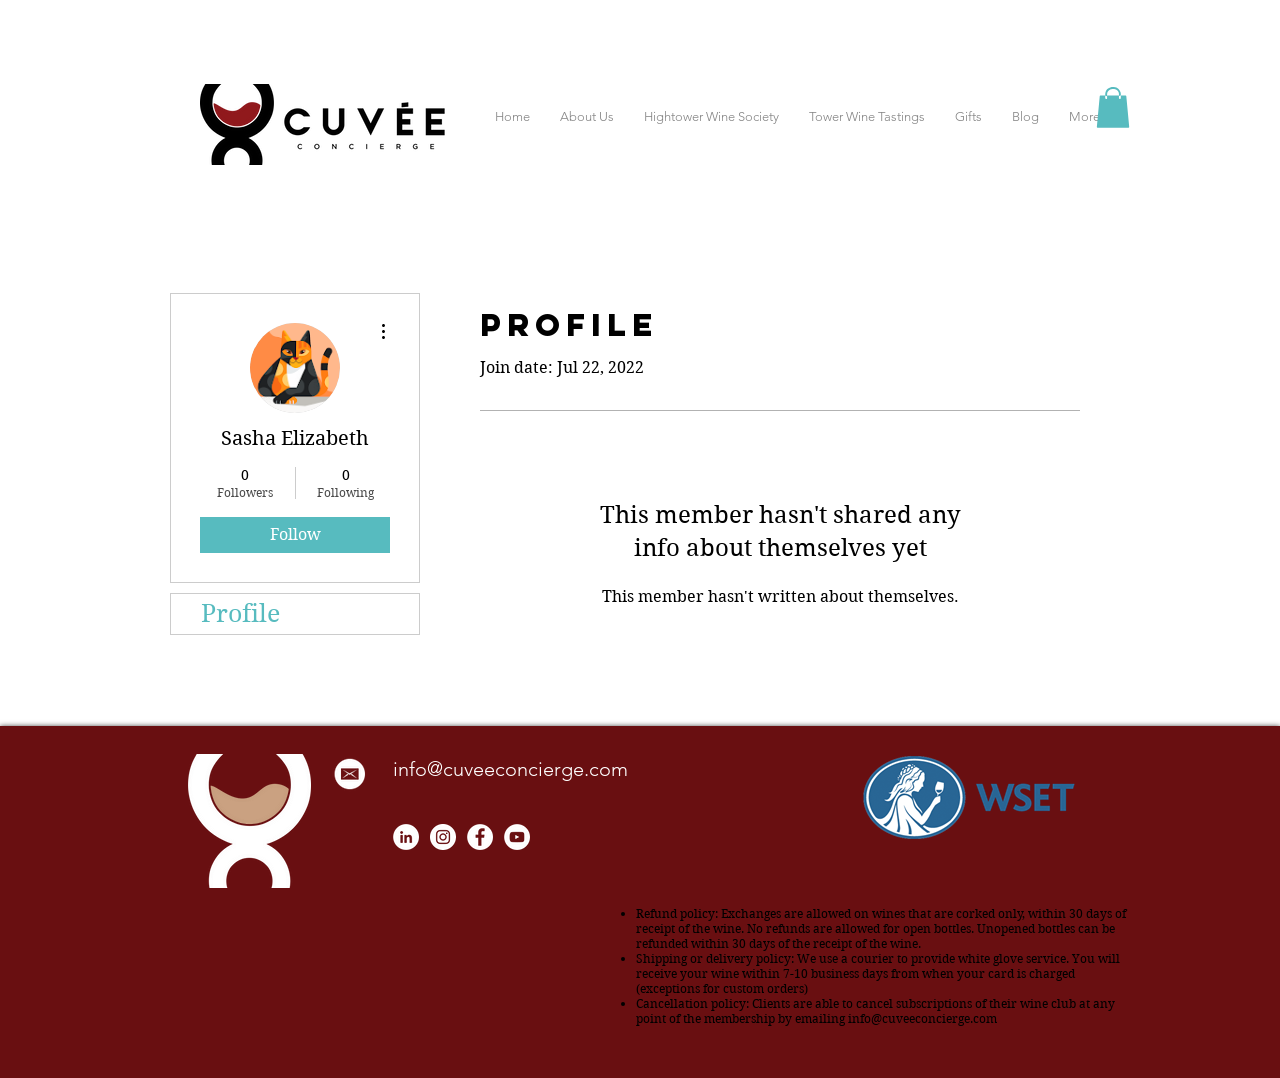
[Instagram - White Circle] (443, 837)
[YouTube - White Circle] (517, 837)
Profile (240, 613)
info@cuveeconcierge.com (510, 769)
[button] (1113, 107)
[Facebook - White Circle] (480, 837)
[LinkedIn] (406, 837)
